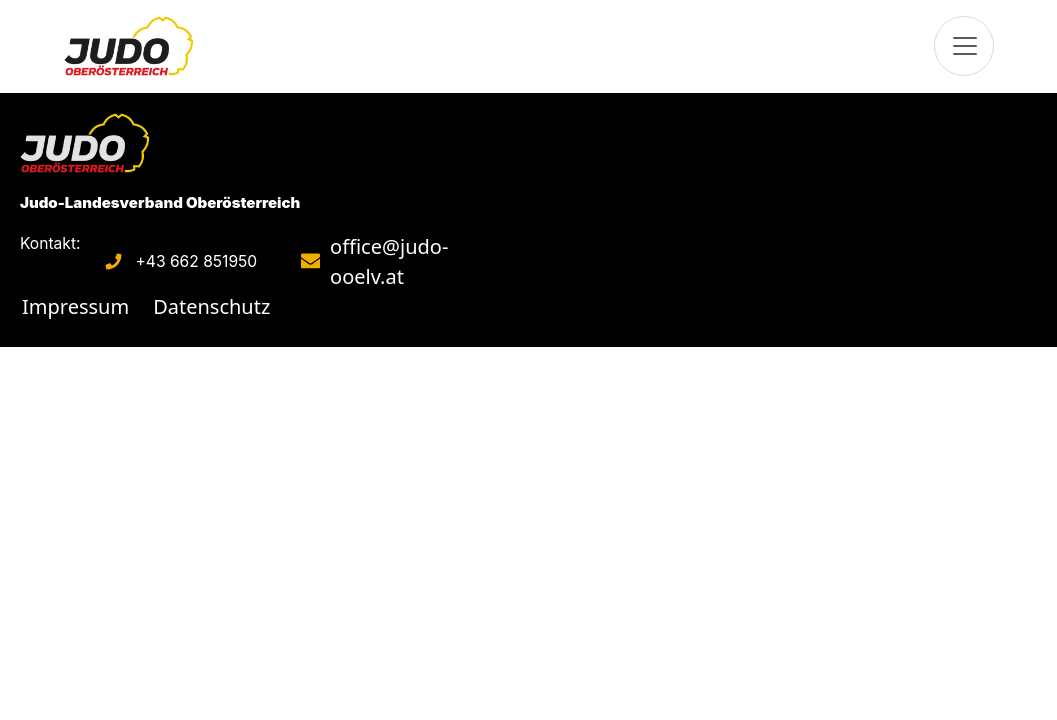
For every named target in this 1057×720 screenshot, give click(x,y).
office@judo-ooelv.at (389, 261)
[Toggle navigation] (964, 46)
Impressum (75, 306)
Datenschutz (211, 306)
